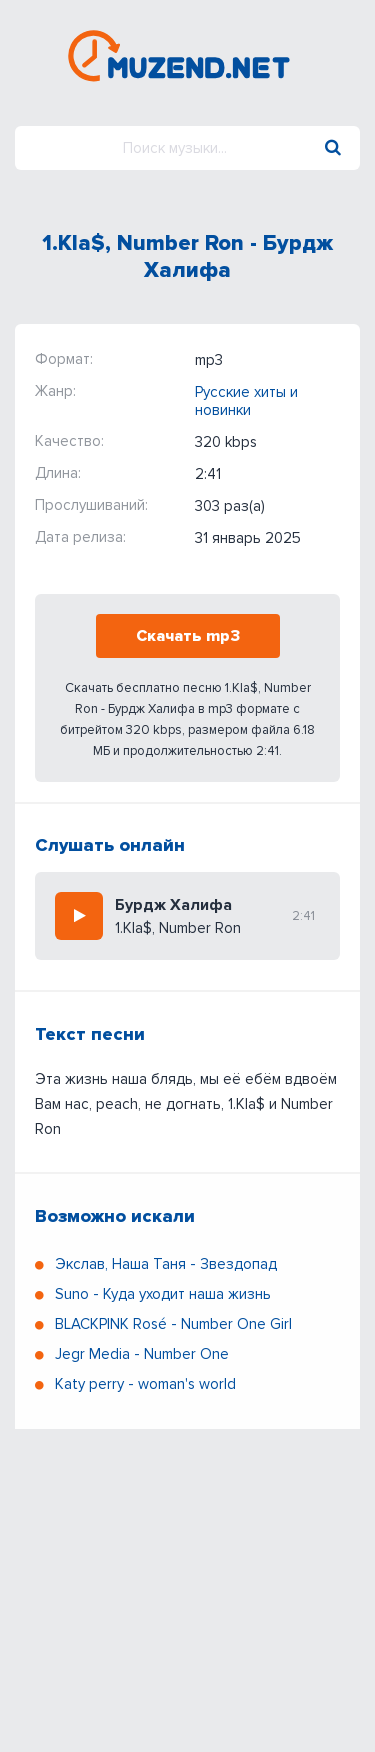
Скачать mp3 (188, 636)
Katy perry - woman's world (145, 1384)
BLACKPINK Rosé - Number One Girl (173, 1324)
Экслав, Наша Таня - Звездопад (166, 1264)
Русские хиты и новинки (246, 401)
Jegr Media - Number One (142, 1354)
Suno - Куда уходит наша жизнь (163, 1294)
